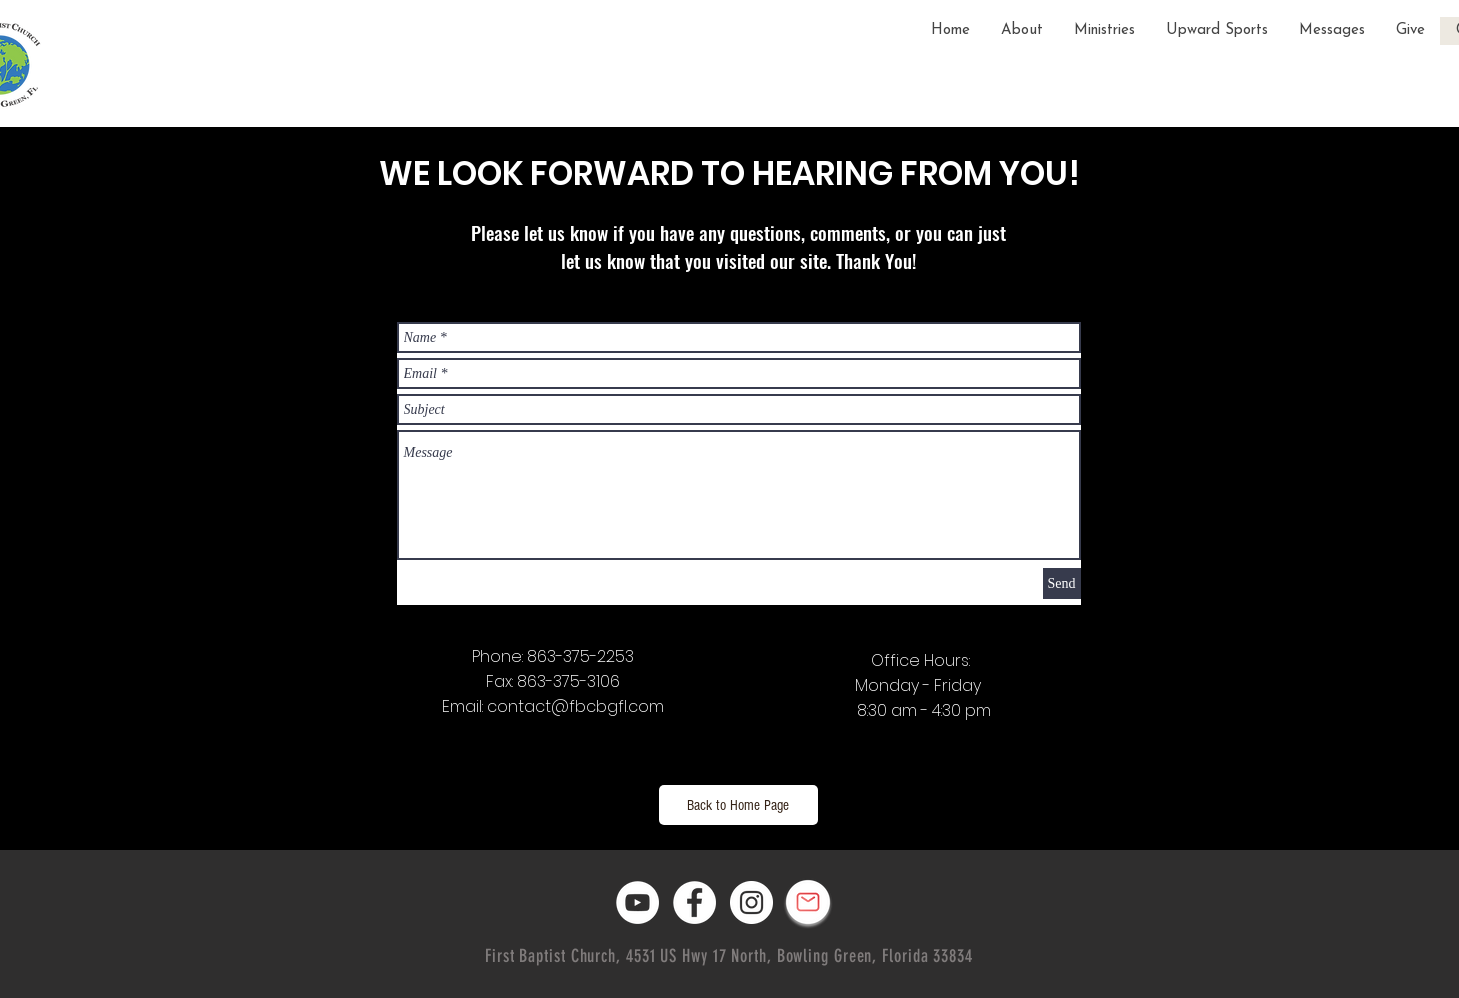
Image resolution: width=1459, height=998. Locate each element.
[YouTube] (637, 902)
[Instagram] (751, 902)
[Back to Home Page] (738, 805)
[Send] (1062, 583)
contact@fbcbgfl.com (575, 706)
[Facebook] (694, 902)
